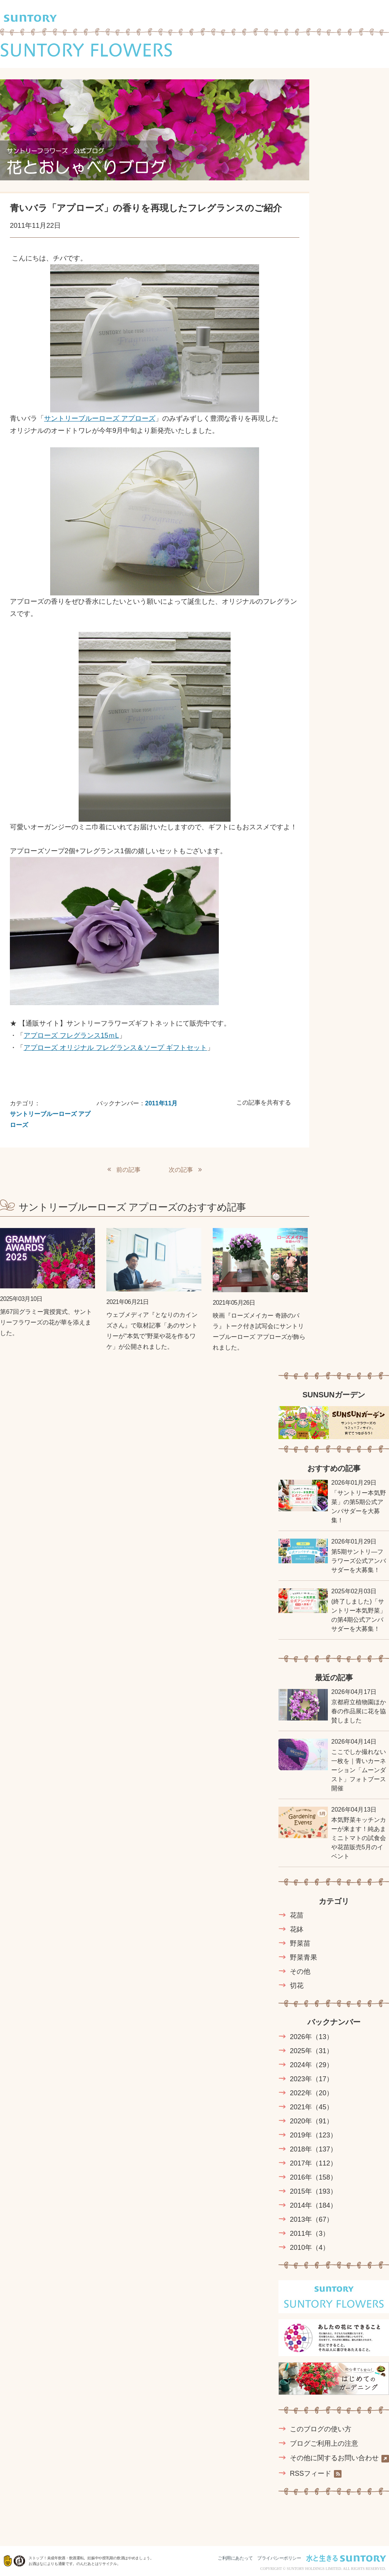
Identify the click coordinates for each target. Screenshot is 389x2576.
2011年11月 (161, 1103)
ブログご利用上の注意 (324, 2443)
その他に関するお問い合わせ (339, 2458)
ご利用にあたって (235, 2558)
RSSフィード (316, 2474)
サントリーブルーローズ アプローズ (99, 418)
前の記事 (128, 1169)
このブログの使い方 (320, 2429)
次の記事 (181, 1169)
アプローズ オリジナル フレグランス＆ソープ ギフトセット (115, 1047)
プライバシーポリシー (279, 2558)
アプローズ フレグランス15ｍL (71, 1035)
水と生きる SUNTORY (346, 2558)
